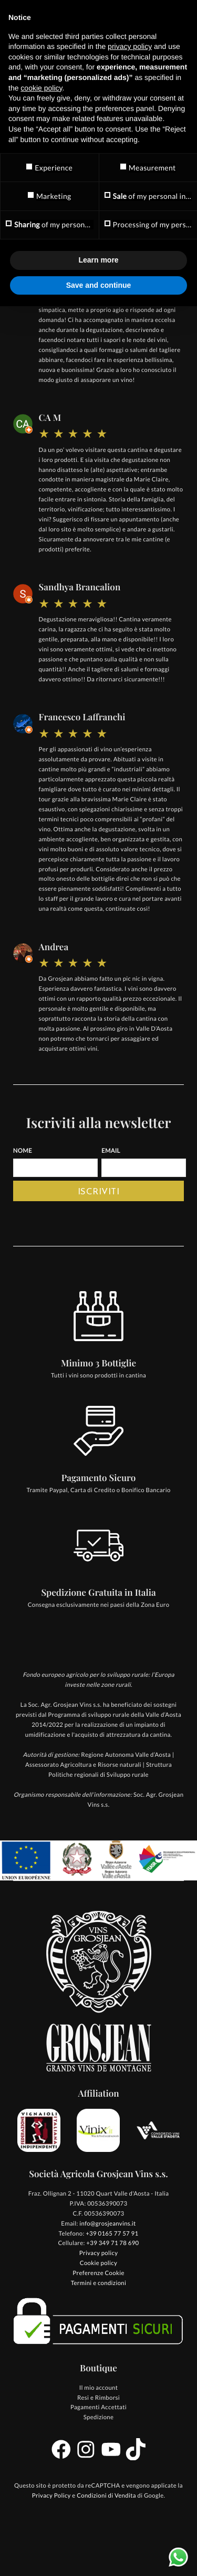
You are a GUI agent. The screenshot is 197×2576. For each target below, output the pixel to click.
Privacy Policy (51, 2495)
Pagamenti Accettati (98, 2407)
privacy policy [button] (130, 46)
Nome (22, 1151)
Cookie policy (98, 2263)
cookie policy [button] (41, 88)
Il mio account (98, 2387)
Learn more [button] (98, 260)
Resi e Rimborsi (98, 2397)
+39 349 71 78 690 (112, 2243)
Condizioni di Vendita (106, 2495)
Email (110, 1151)
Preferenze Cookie (98, 2273)
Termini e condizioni (99, 2283)
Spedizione (99, 2417)
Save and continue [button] (98, 285)
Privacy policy (98, 2253)
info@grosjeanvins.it (107, 2223)
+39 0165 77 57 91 (112, 2233)
